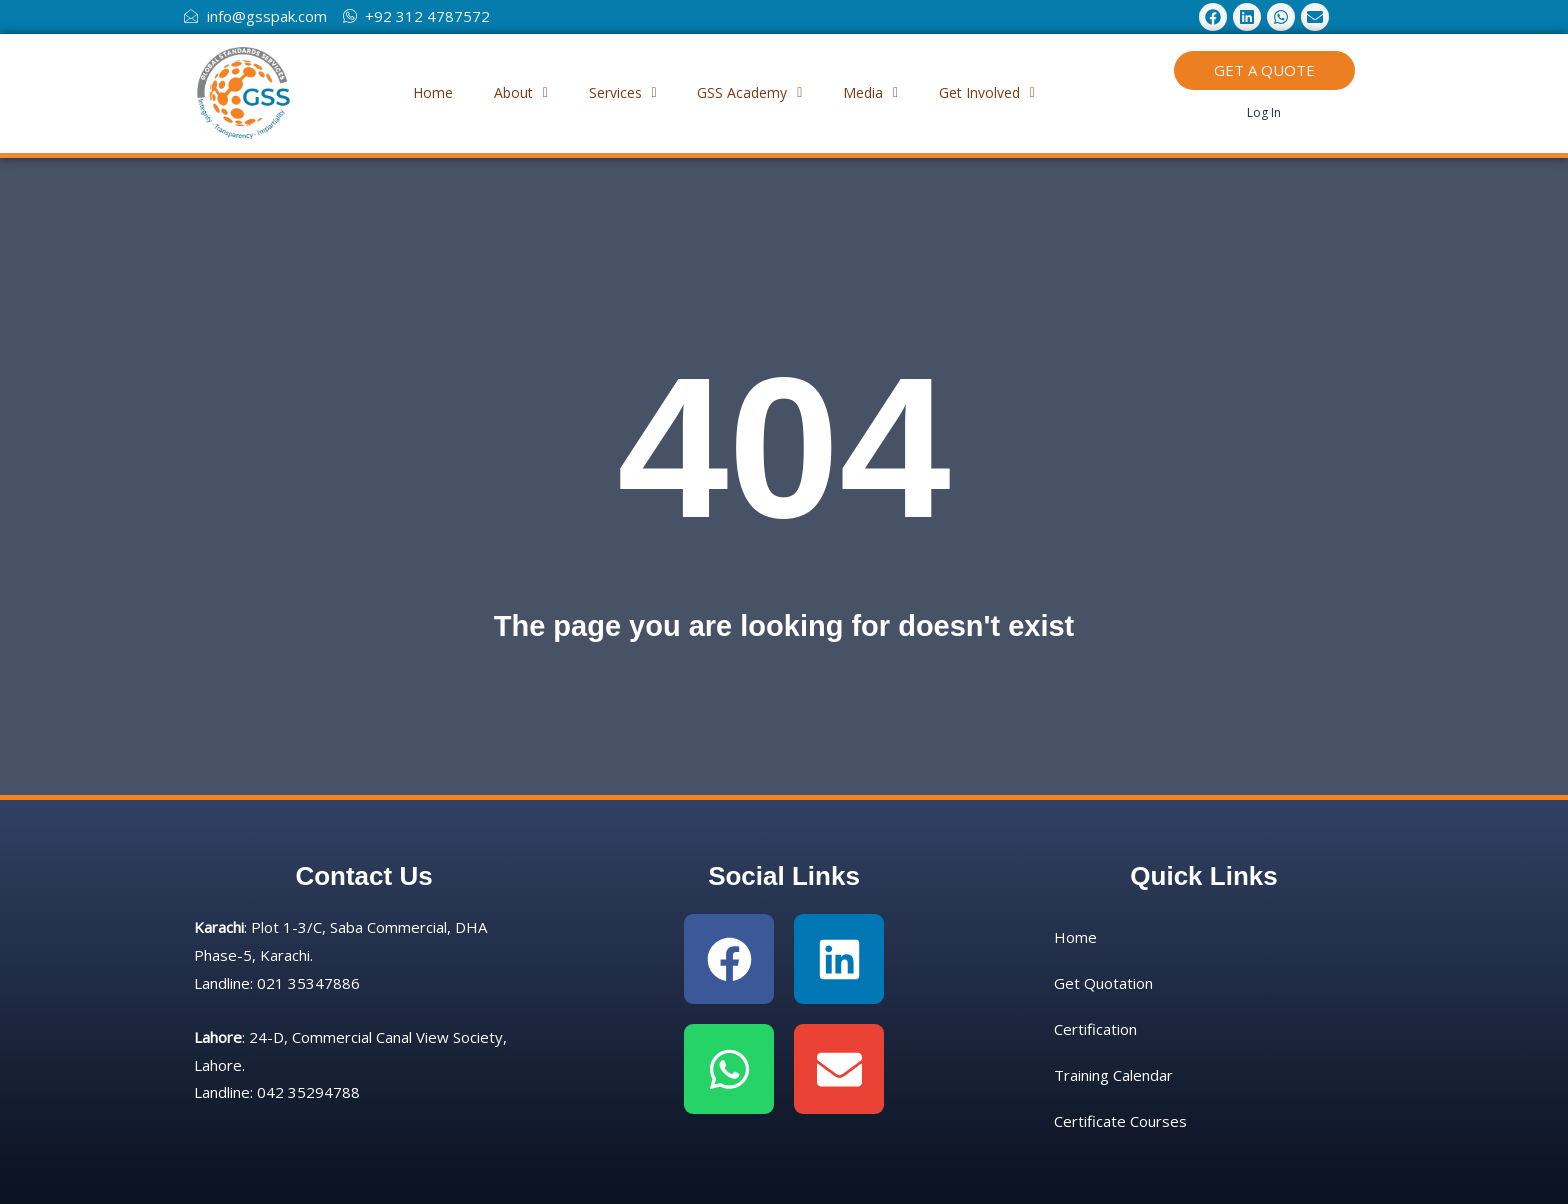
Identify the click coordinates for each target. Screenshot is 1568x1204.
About (507, 92)
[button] (507, 93)
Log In (1264, 112)
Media (884, 92)
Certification (1095, 1029)
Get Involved (1010, 92)
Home (410, 92)
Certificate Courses (1120, 1121)
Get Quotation (1103, 983)
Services (618, 92)
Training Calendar (1113, 1075)
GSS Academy (754, 92)
